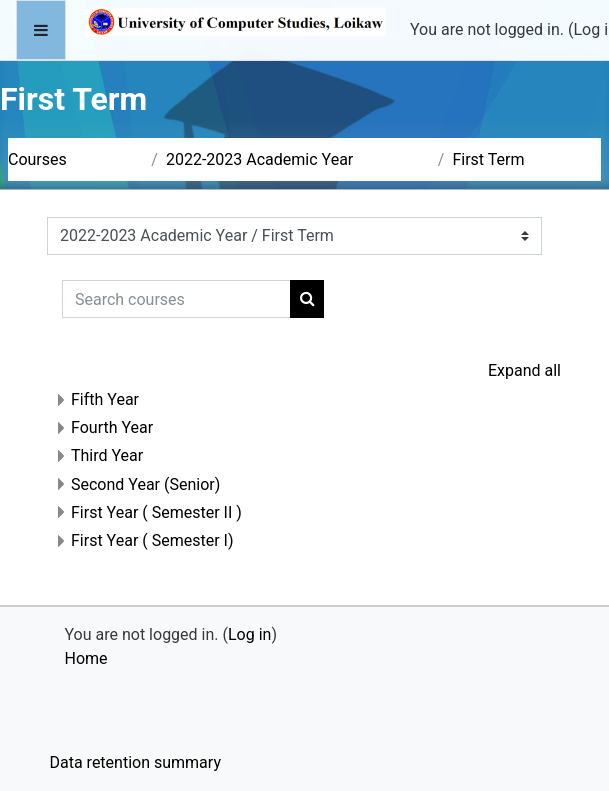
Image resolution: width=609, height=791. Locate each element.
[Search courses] (176, 299)
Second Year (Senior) (145, 484)
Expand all (524, 370)
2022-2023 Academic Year (259, 159)
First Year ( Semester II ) (156, 512)
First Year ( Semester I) (152, 540)
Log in (249, 634)
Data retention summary (135, 762)
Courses (37, 159)
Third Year (107, 455)
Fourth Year (112, 427)
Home (86, 658)
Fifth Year (105, 399)
